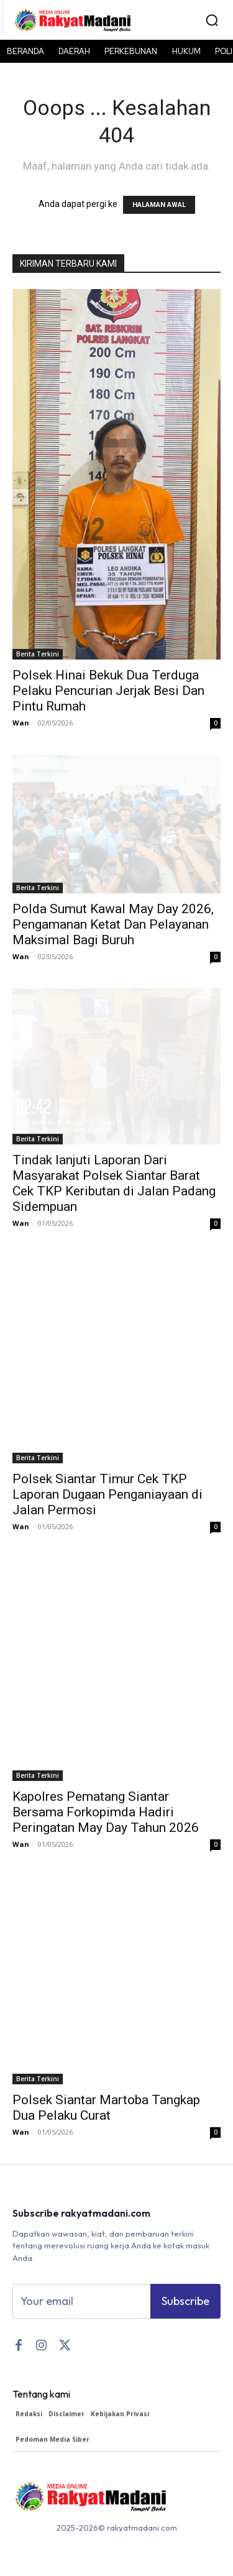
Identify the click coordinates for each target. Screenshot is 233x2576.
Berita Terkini (37, 654)
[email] (81, 2301)
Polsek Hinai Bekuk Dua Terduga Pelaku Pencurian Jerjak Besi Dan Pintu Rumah (108, 691)
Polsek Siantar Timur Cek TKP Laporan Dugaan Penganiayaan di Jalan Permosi (107, 1494)
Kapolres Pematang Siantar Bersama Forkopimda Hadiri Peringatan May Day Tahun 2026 (105, 1812)
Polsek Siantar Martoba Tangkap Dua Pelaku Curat (106, 2107)
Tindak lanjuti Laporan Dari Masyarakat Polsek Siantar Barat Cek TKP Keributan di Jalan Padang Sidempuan (114, 1183)
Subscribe (185, 2301)
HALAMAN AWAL (159, 205)
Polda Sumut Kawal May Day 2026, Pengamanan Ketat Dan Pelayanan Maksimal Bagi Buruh (113, 924)
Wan (20, 722)
